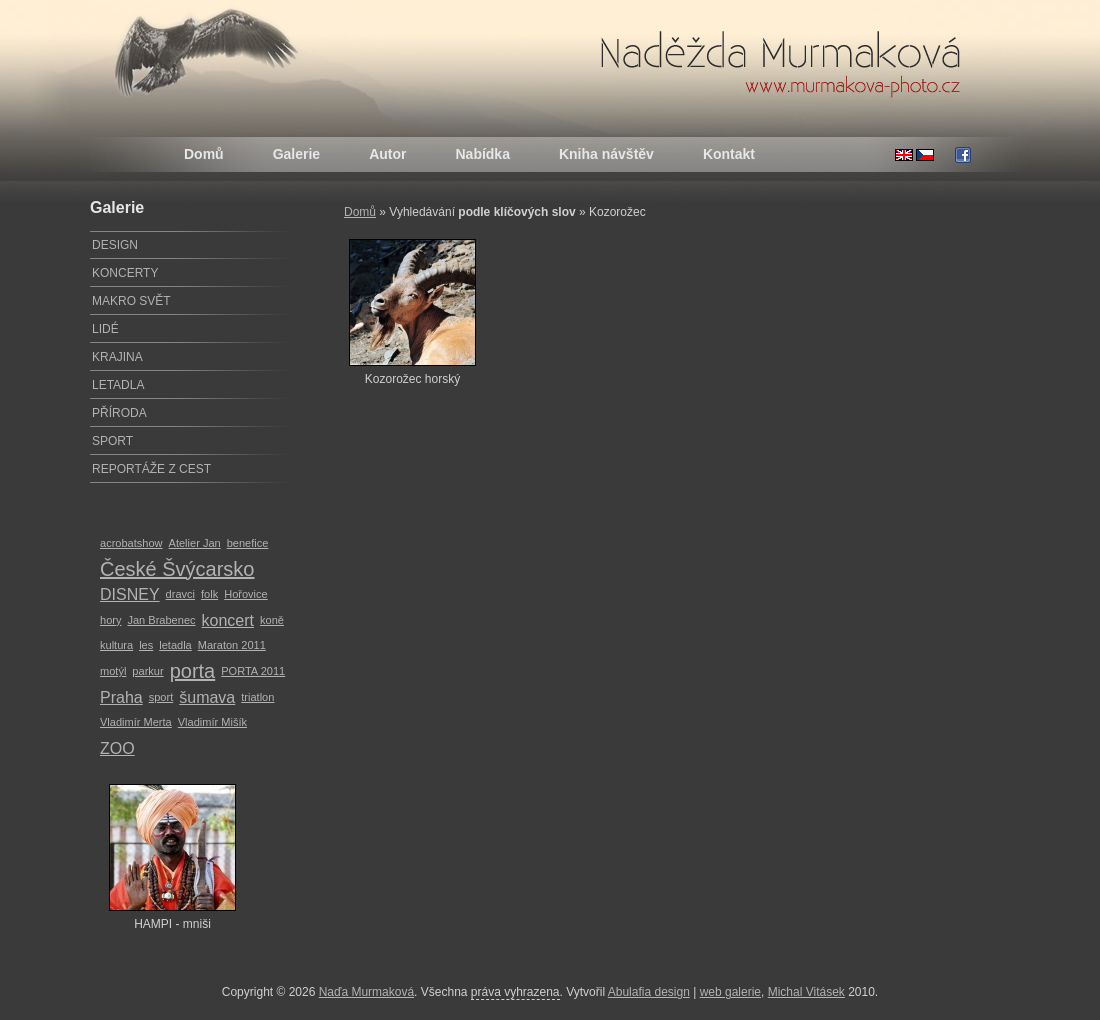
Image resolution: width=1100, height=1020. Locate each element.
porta (193, 671)
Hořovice (246, 594)
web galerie (730, 992)
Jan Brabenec (161, 620)
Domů (204, 154)
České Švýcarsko (177, 569)
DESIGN (115, 245)
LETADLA (118, 385)
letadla (175, 645)
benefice (248, 543)
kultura (116, 645)
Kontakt (729, 154)
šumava (207, 697)
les (146, 645)
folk (209, 594)
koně (272, 620)
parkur (147, 671)
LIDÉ (105, 329)
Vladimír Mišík (212, 722)
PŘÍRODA (119, 413)
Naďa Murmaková (366, 992)
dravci (180, 594)
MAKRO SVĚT (131, 301)
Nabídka (482, 154)
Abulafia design (649, 992)
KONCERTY (125, 273)
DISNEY (130, 594)
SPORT (112, 441)
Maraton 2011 (232, 645)
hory (110, 620)
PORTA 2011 (253, 671)
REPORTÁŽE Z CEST (151, 469)
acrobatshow (131, 543)
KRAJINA (117, 357)
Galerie (296, 154)
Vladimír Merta (136, 722)
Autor (387, 154)
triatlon (257, 697)
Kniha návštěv (606, 154)
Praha (121, 697)
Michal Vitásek (806, 992)
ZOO (117, 748)
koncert (228, 620)
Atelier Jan (195, 543)
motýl (113, 671)
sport (161, 697)
